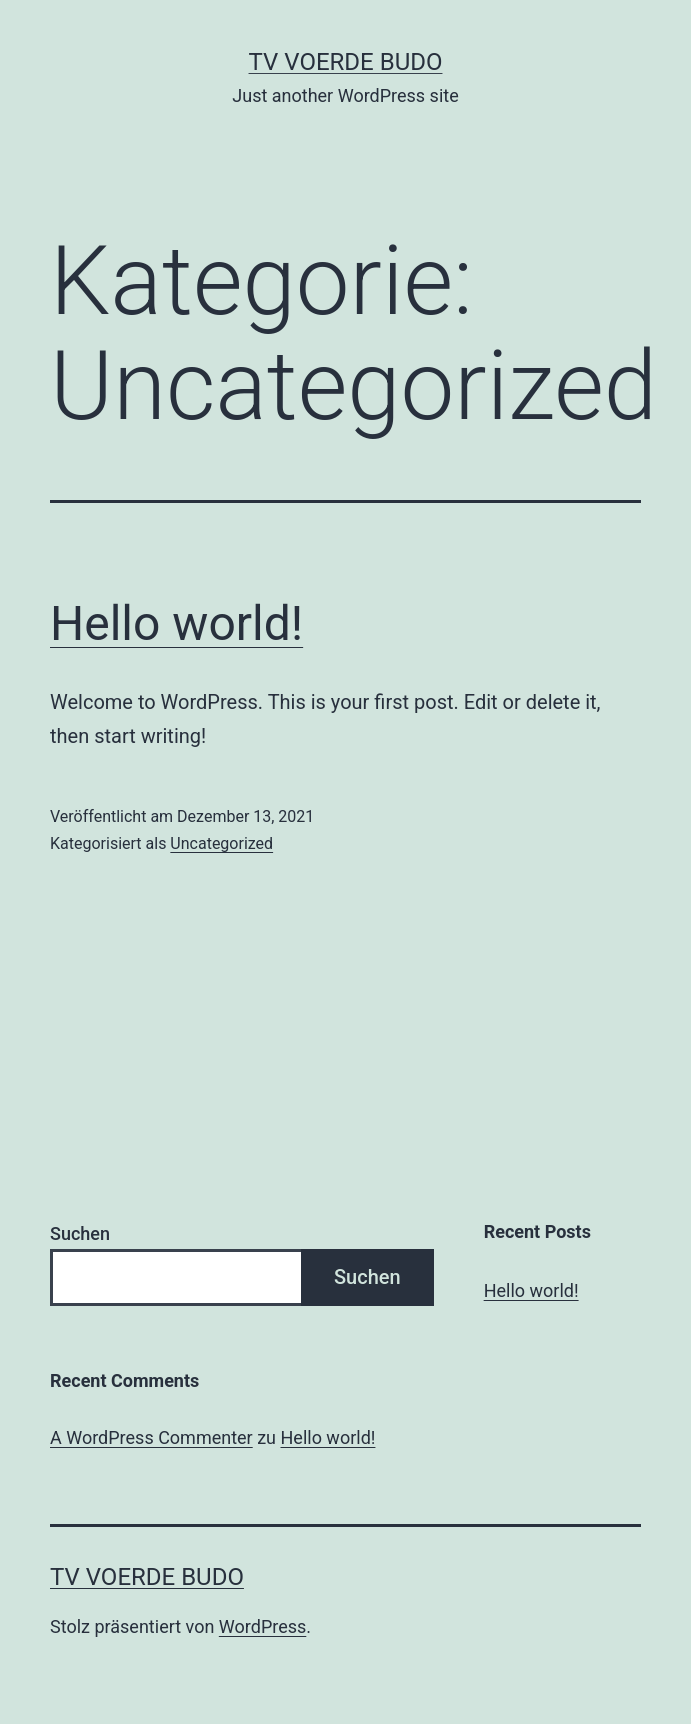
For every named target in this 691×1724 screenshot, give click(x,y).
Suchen (80, 1233)
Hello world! (176, 623)
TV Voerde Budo (346, 62)
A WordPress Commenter (151, 1437)
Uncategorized (221, 843)
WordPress (262, 1626)
